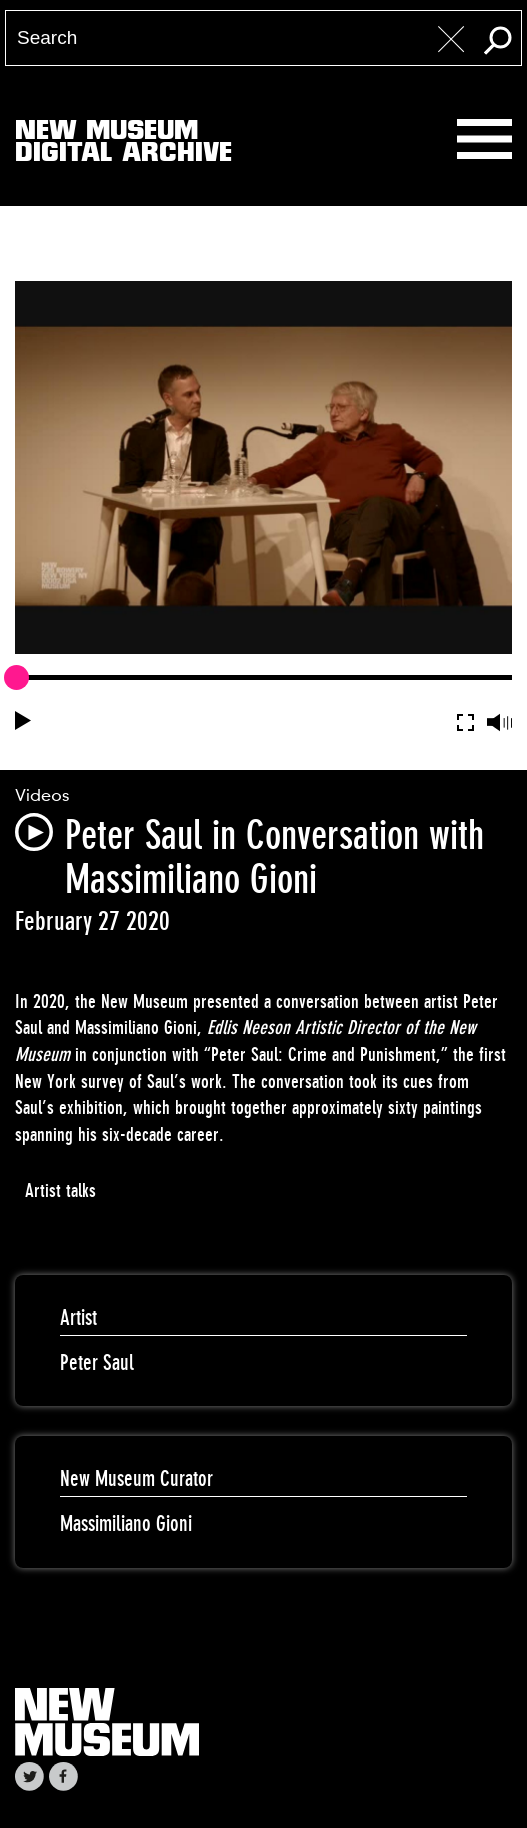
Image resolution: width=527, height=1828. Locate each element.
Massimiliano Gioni (126, 1523)
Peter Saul (97, 1362)
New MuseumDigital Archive (123, 145)
